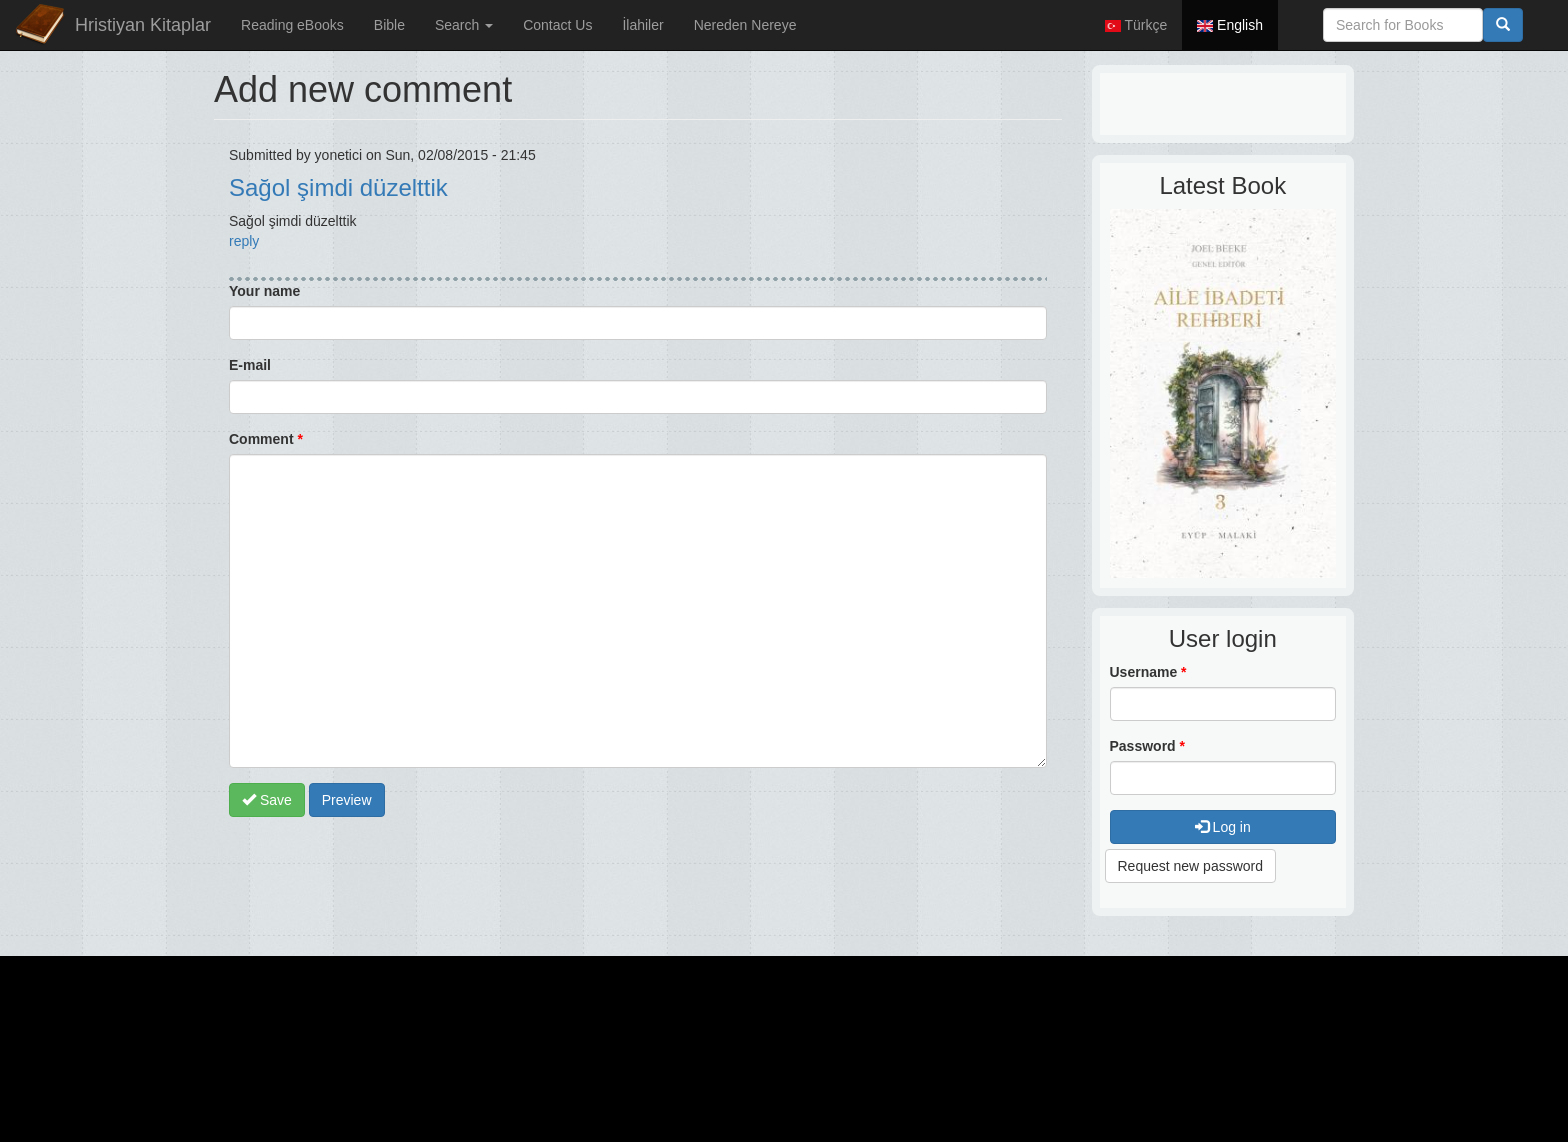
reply (244, 241)
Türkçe (1136, 25)
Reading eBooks (292, 25)
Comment (266, 439)
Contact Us (557, 25)
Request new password (1191, 866)
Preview (347, 800)
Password (1147, 746)
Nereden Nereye (745, 25)
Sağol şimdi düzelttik (338, 187)
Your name (264, 291)
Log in (1223, 827)
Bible (389, 25)
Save (267, 800)
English (1230, 25)
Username (1148, 672)
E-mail (250, 365)
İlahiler (642, 25)
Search (464, 25)
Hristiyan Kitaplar (143, 25)
